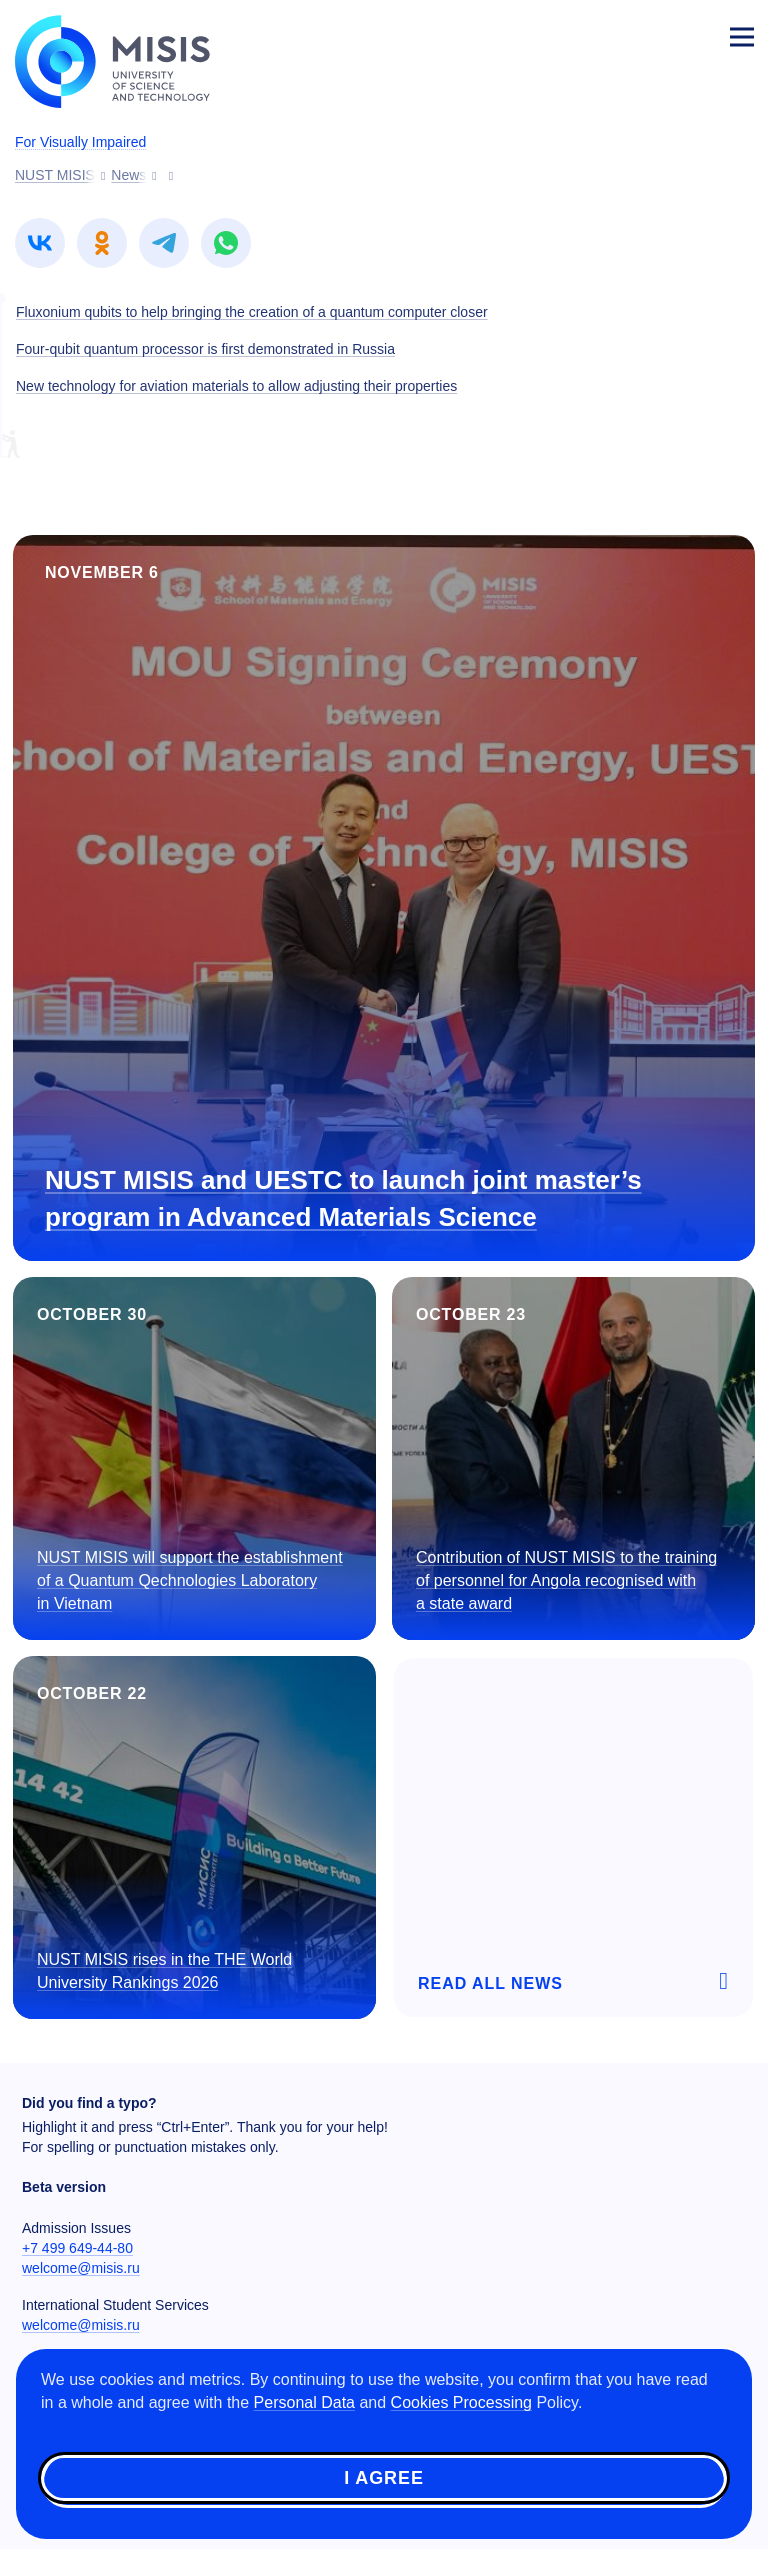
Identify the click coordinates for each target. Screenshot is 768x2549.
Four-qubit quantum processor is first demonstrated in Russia (205, 349)
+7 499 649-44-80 (77, 2248)
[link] (40, 243)
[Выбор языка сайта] (648, 34)
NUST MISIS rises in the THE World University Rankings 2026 (164, 1971)
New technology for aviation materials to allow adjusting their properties (236, 386)
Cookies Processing (461, 2402)
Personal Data (304, 2402)
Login (694, 36)
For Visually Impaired (80, 142)
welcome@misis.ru (81, 2268)
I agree (384, 2478)
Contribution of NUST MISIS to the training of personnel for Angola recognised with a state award (566, 1580)
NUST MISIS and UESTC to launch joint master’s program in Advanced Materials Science (343, 1198)
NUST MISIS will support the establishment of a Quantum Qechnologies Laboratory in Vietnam (190, 1580)
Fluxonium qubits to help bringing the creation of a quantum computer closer (252, 312)
